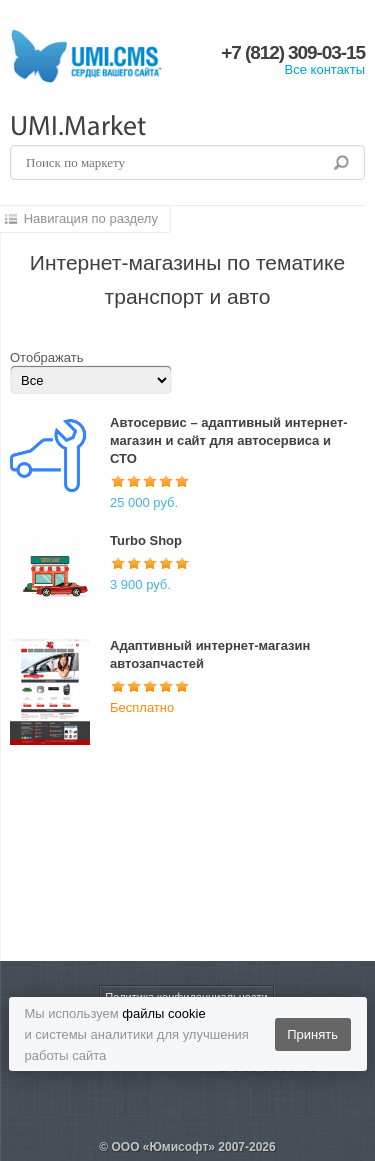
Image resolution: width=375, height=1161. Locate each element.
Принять (312, 1034)
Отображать (46, 357)
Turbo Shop (146, 540)
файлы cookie (163, 1013)
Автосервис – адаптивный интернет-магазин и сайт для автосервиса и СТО (229, 440)
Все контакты (325, 69)
